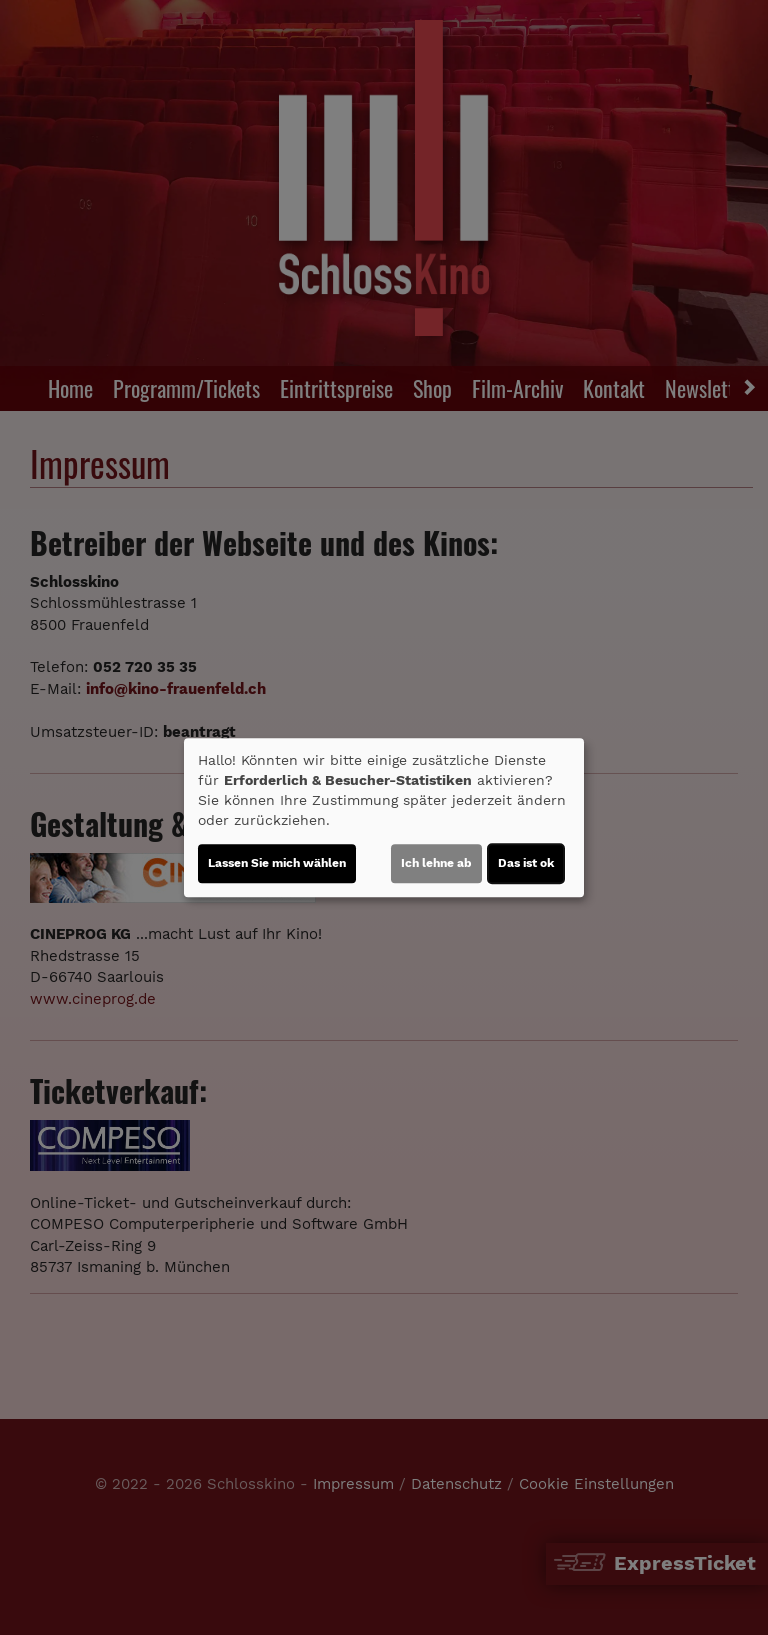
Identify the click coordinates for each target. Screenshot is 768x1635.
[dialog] (384, 818)
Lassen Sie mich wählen (277, 863)
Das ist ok (526, 863)
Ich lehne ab (436, 863)
